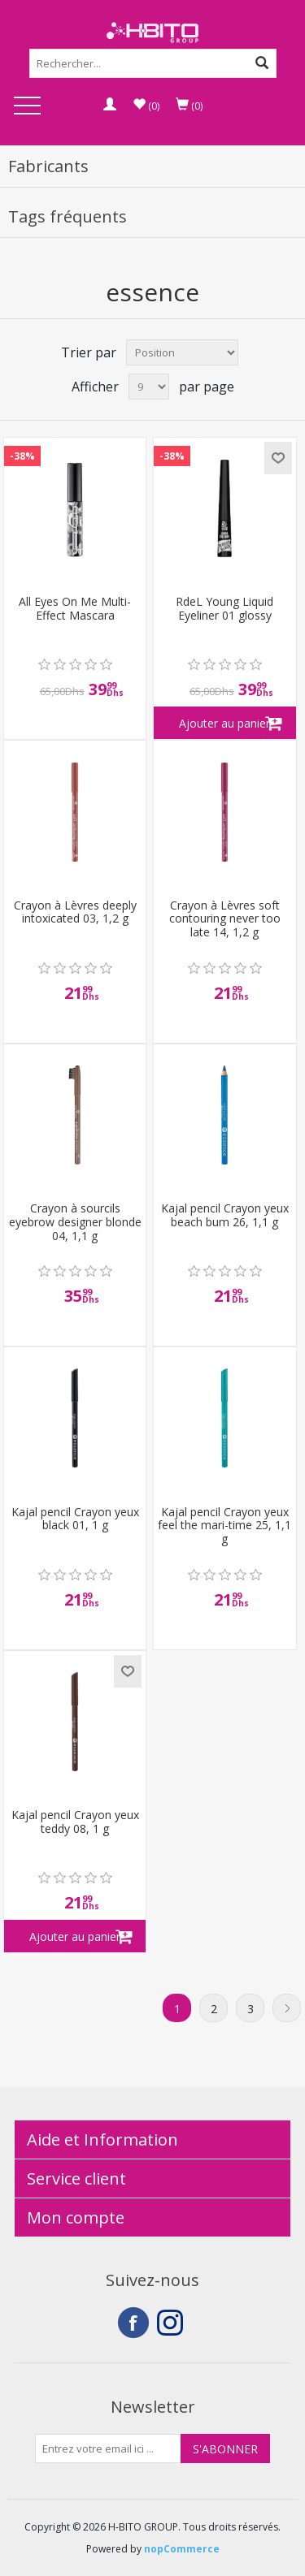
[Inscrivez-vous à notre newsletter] (108, 2448)
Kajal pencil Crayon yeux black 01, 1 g (75, 1519)
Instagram (172, 2322)
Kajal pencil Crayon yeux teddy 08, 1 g (75, 1822)
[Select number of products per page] (149, 387)
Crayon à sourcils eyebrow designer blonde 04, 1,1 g (75, 1222)
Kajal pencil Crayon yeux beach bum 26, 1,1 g (225, 1216)
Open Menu (26, 107)
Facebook (133, 2322)
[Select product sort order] (182, 352)
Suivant (286, 2008)
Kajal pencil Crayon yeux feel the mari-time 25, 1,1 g (224, 1526)
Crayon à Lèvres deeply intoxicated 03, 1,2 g (75, 913)
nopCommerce (182, 2549)
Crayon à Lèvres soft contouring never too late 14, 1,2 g (225, 919)
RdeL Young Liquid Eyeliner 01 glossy (224, 609)
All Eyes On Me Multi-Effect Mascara (75, 609)
